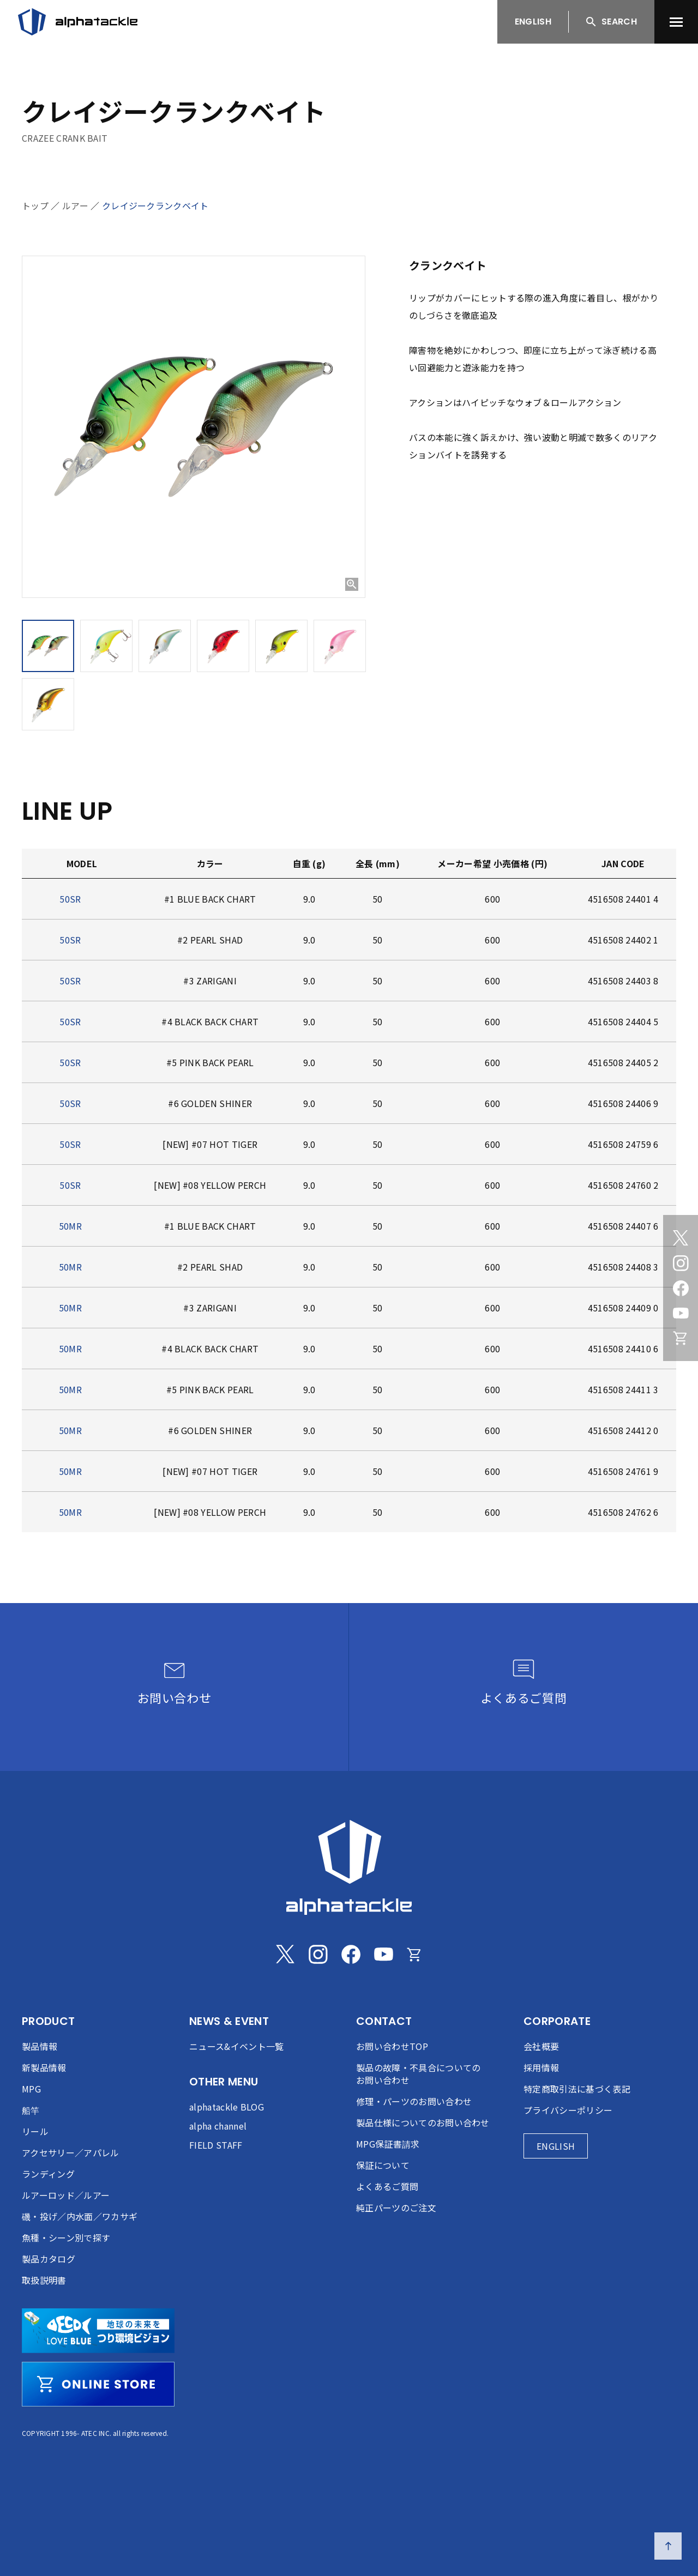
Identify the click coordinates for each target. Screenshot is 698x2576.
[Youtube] (680, 1313)
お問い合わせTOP (392, 2046)
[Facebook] (680, 1288)
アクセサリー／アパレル (70, 2152)
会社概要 (541, 2046)
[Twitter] (680, 1238)
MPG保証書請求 (388, 2143)
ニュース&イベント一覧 (236, 2046)
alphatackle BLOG (226, 2106)
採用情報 (541, 2067)
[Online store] (680, 1338)
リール (35, 2131)
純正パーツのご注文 (396, 2207)
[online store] (98, 2384)
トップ (35, 205)
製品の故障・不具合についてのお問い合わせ (418, 2074)
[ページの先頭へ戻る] (668, 2546)
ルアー (75, 205)
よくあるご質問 (387, 2186)
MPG (31, 2088)
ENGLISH (533, 21)
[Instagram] (680, 1263)
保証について (383, 2165)
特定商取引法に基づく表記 (577, 2088)
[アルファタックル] (77, 21)
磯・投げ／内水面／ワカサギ (79, 2216)
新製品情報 (44, 2067)
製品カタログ (48, 2258)
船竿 (31, 2110)
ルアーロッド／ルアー (66, 2195)
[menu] (676, 22)
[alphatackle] (349, 1867)
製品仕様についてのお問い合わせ (423, 2122)
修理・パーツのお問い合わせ (414, 2101)
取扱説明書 (44, 2280)
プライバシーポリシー (568, 2110)
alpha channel (217, 2125)
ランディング (48, 2173)
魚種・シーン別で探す (66, 2237)
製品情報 (39, 2046)
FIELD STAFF (216, 2144)
